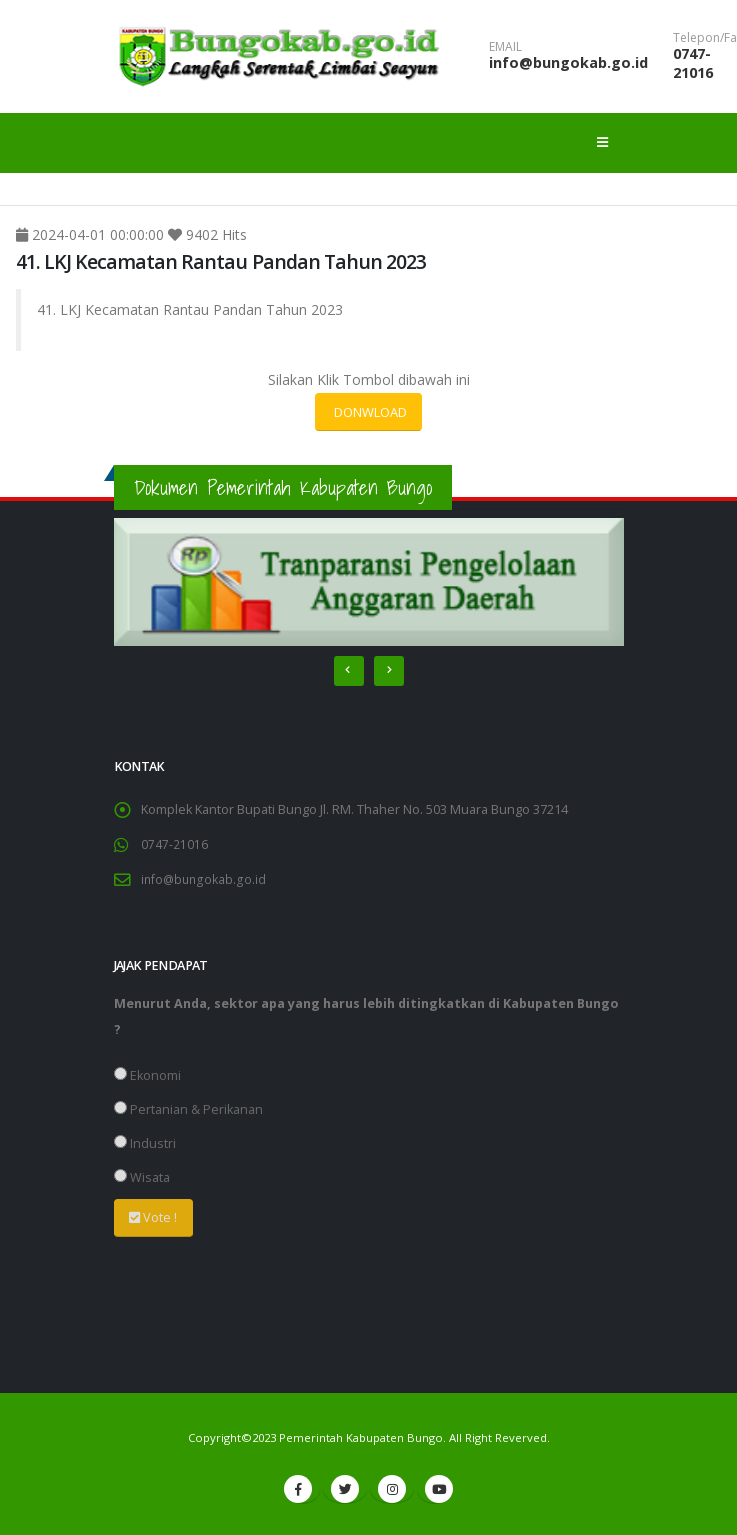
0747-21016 (693, 63)
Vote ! (153, 1217)
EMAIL (505, 47)
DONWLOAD (369, 412)
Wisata (142, 1177)
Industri (145, 1143)
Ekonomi (147, 1075)
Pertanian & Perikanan (188, 1109)
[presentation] (349, 671)
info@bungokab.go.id (568, 62)
